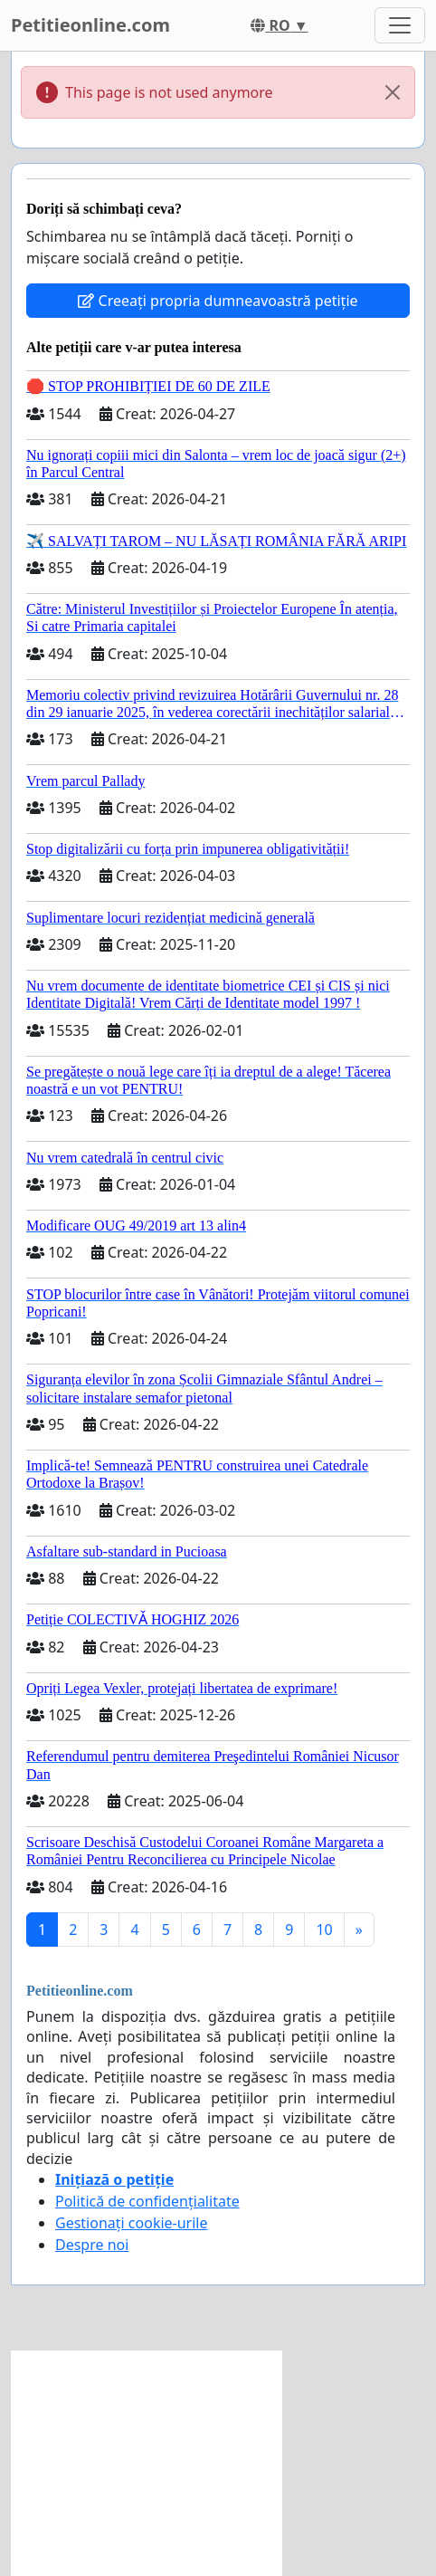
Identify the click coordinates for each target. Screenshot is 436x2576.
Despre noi (91, 2245)
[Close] (392, 92)
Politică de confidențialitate (147, 2201)
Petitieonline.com (90, 25)
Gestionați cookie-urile (131, 2223)
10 (324, 1929)
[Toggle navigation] (399, 25)
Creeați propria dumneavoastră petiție (217, 301)
